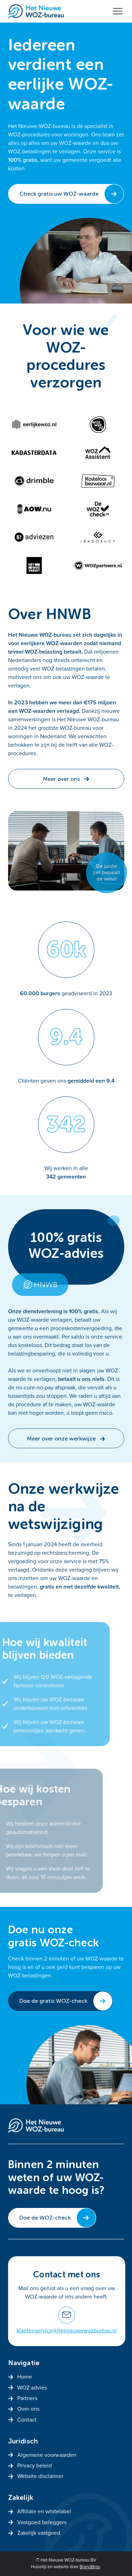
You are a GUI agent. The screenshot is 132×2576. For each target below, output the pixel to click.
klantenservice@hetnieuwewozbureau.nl (67, 2330)
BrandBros (90, 2567)
